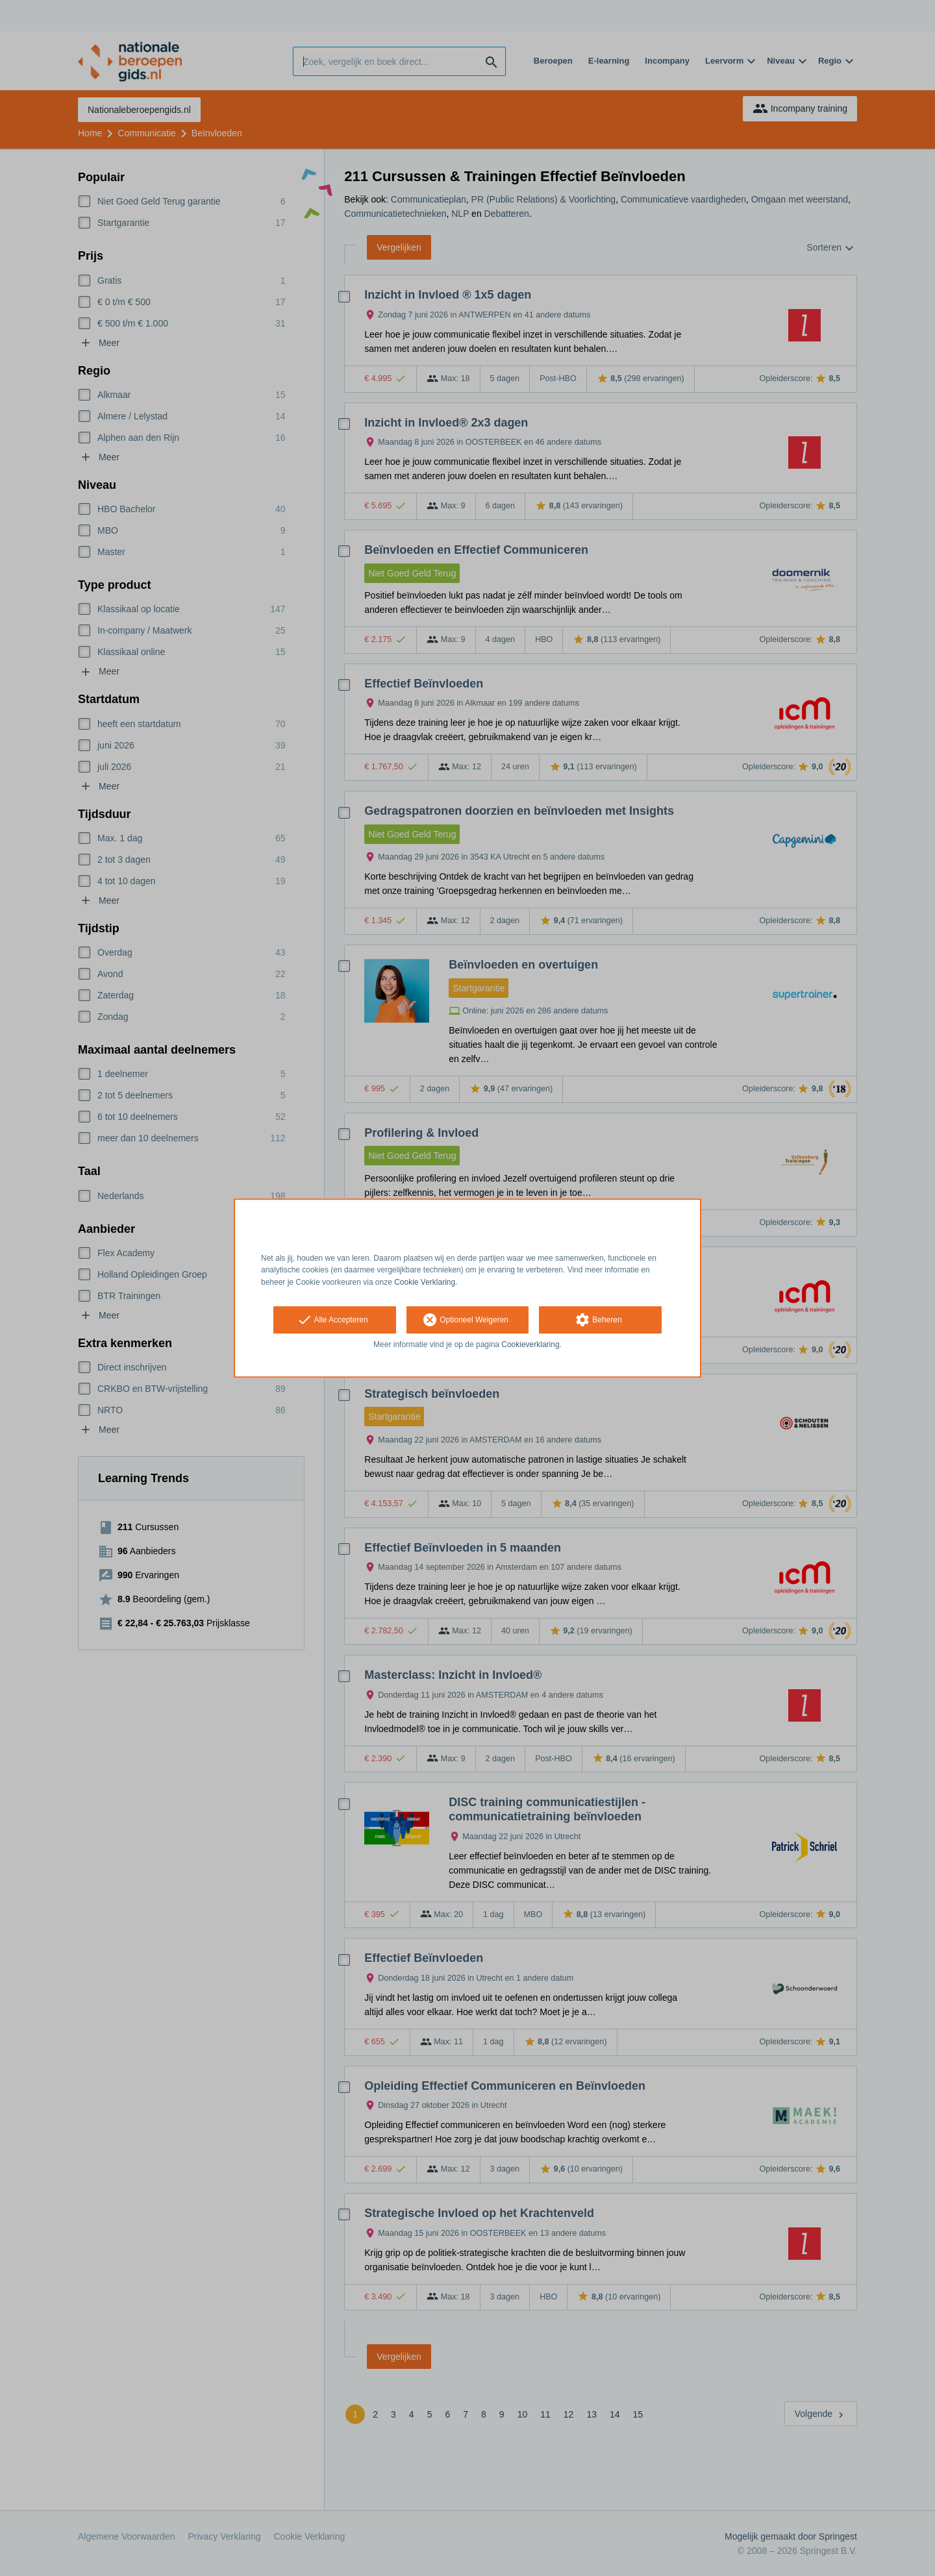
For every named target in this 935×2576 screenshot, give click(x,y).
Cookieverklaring (530, 1344)
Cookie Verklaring (424, 1282)
